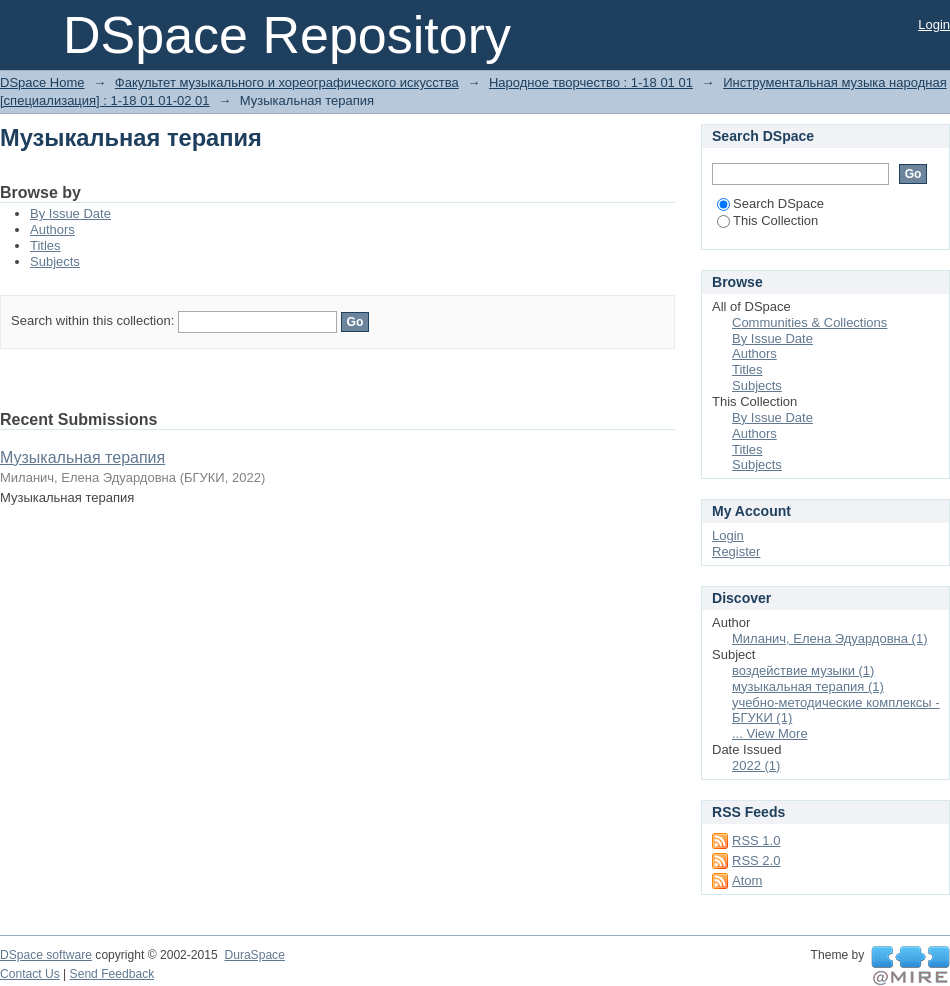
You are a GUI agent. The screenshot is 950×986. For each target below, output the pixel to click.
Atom (747, 880)
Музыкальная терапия (82, 457)
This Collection (767, 220)
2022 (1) (756, 765)
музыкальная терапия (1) (808, 686)
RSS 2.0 (756, 860)
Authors (52, 229)
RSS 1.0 (756, 840)
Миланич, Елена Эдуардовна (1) (830, 638)
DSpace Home (42, 82)
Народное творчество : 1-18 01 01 (591, 82)
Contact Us (30, 974)
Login (934, 24)
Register (736, 551)
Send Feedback (112, 974)
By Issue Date (70, 213)
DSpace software (46, 955)
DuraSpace (254, 955)
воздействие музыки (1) (803, 670)
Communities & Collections (809, 322)
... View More (770, 733)
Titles (45, 245)
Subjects (55, 261)
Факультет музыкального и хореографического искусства (287, 82)
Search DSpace (770, 203)
